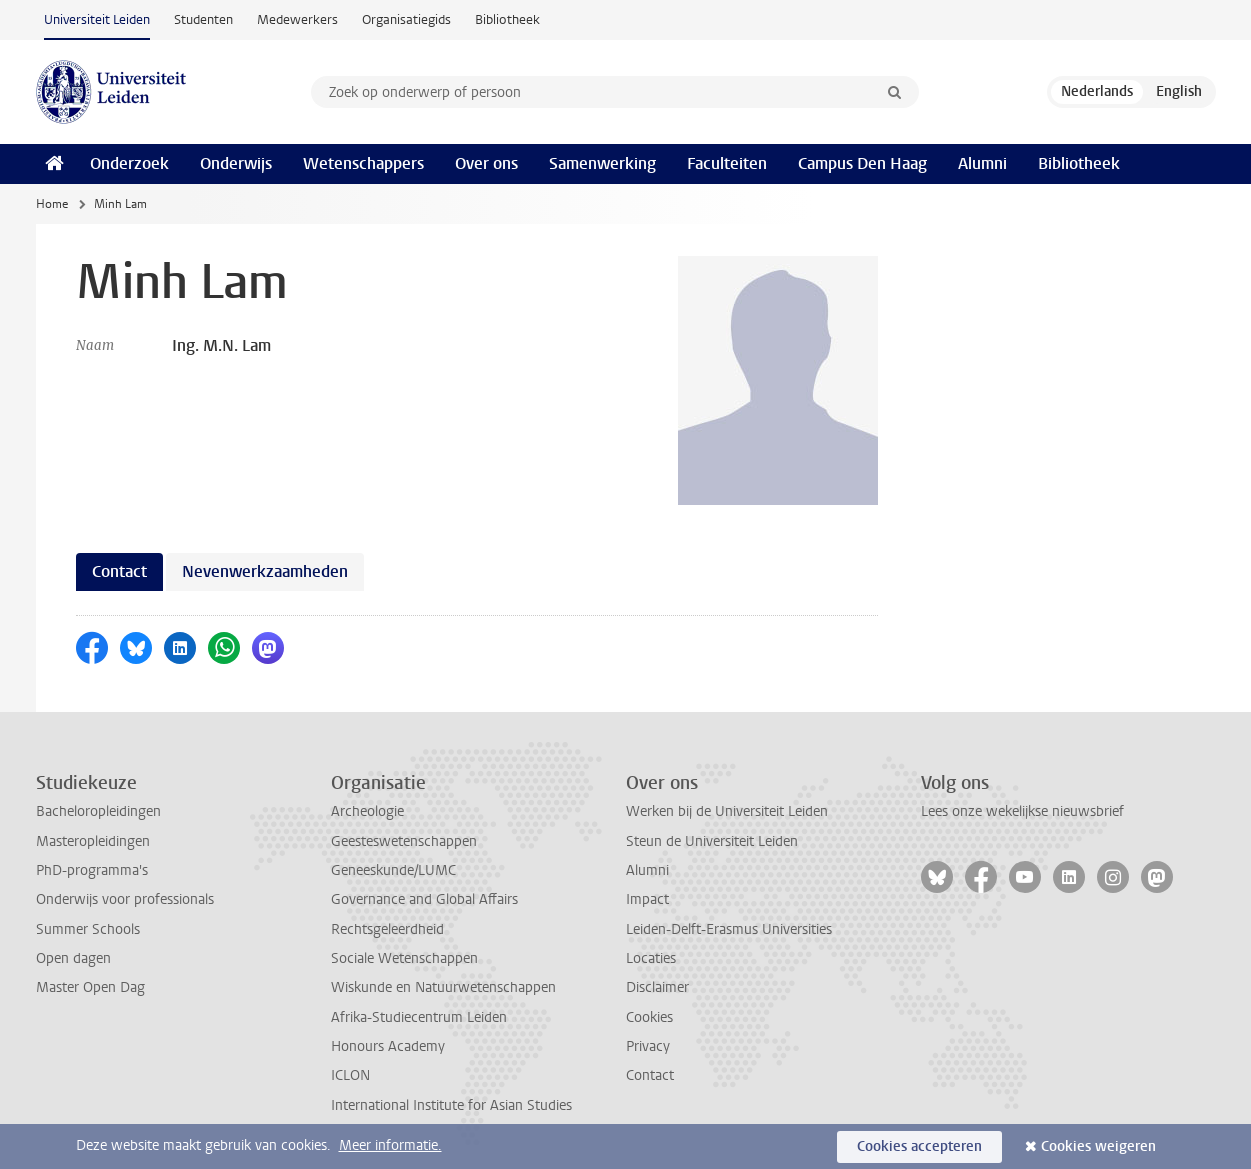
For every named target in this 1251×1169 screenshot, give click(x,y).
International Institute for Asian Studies (451, 1105)
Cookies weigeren (1098, 1146)
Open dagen (73, 958)
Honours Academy (388, 1046)
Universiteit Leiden (97, 19)
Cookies (649, 1017)
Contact (650, 1075)
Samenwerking (602, 163)
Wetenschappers (363, 163)
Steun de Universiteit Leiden (712, 841)
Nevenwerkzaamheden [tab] (265, 571)
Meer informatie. (390, 1145)
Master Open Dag (90, 987)
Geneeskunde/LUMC (393, 870)
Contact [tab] (119, 571)
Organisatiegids (406, 19)
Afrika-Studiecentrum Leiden (419, 1017)
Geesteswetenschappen (404, 841)
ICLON (350, 1075)
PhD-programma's (92, 870)
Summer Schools (88, 929)
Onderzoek (129, 163)
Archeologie (367, 811)
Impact (647, 899)
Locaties (651, 958)
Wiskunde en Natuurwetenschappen (443, 987)
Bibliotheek (507, 19)
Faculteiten (727, 163)
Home (52, 204)
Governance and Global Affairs (424, 899)
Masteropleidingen (93, 841)
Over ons (486, 163)
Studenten (203, 19)
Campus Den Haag (862, 163)
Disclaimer (657, 987)
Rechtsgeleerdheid (387, 929)
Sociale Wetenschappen (404, 958)
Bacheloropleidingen (98, 811)
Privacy (648, 1046)
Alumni (982, 163)
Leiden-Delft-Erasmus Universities (729, 929)
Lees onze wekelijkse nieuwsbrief (1022, 811)
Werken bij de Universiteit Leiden (727, 811)
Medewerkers (297, 19)
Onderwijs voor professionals (125, 899)
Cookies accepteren (919, 1146)
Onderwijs (236, 163)
